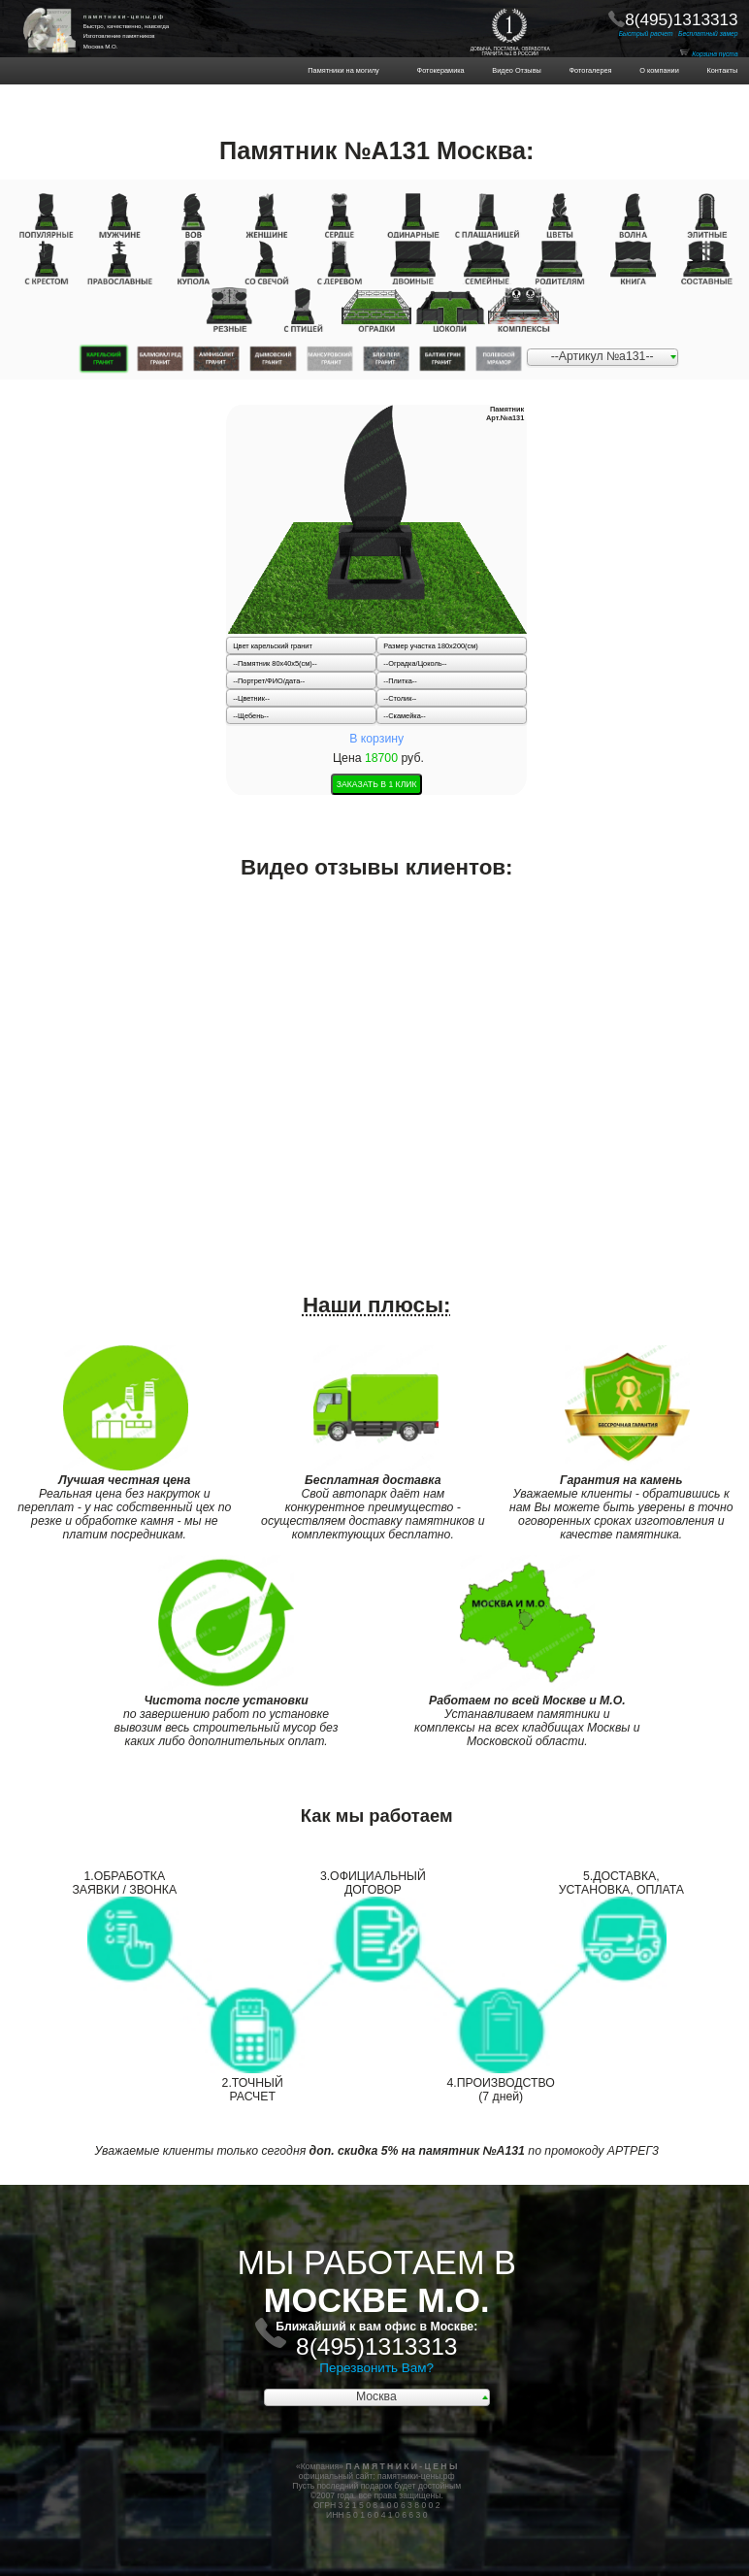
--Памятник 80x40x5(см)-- (275, 663)
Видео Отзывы (510, 70)
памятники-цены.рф (416, 2476)
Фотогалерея (584, 70)
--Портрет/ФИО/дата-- (269, 681)
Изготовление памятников (119, 35)
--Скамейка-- (404, 715)
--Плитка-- (399, 681)
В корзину (376, 738)
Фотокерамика (444, 70)
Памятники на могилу (357, 70)
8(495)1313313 (681, 19)
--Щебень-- (251, 715)
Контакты (716, 70)
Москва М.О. (100, 46)
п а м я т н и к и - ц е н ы (123, 16)
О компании (653, 70)
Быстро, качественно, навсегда (126, 25)
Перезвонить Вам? (376, 2368)
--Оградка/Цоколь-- (414, 663)
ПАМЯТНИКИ (59, 12)
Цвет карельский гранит (272, 646)
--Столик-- (399, 698)
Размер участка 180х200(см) (430, 646)
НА (58, 19)
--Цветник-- (251, 698)
